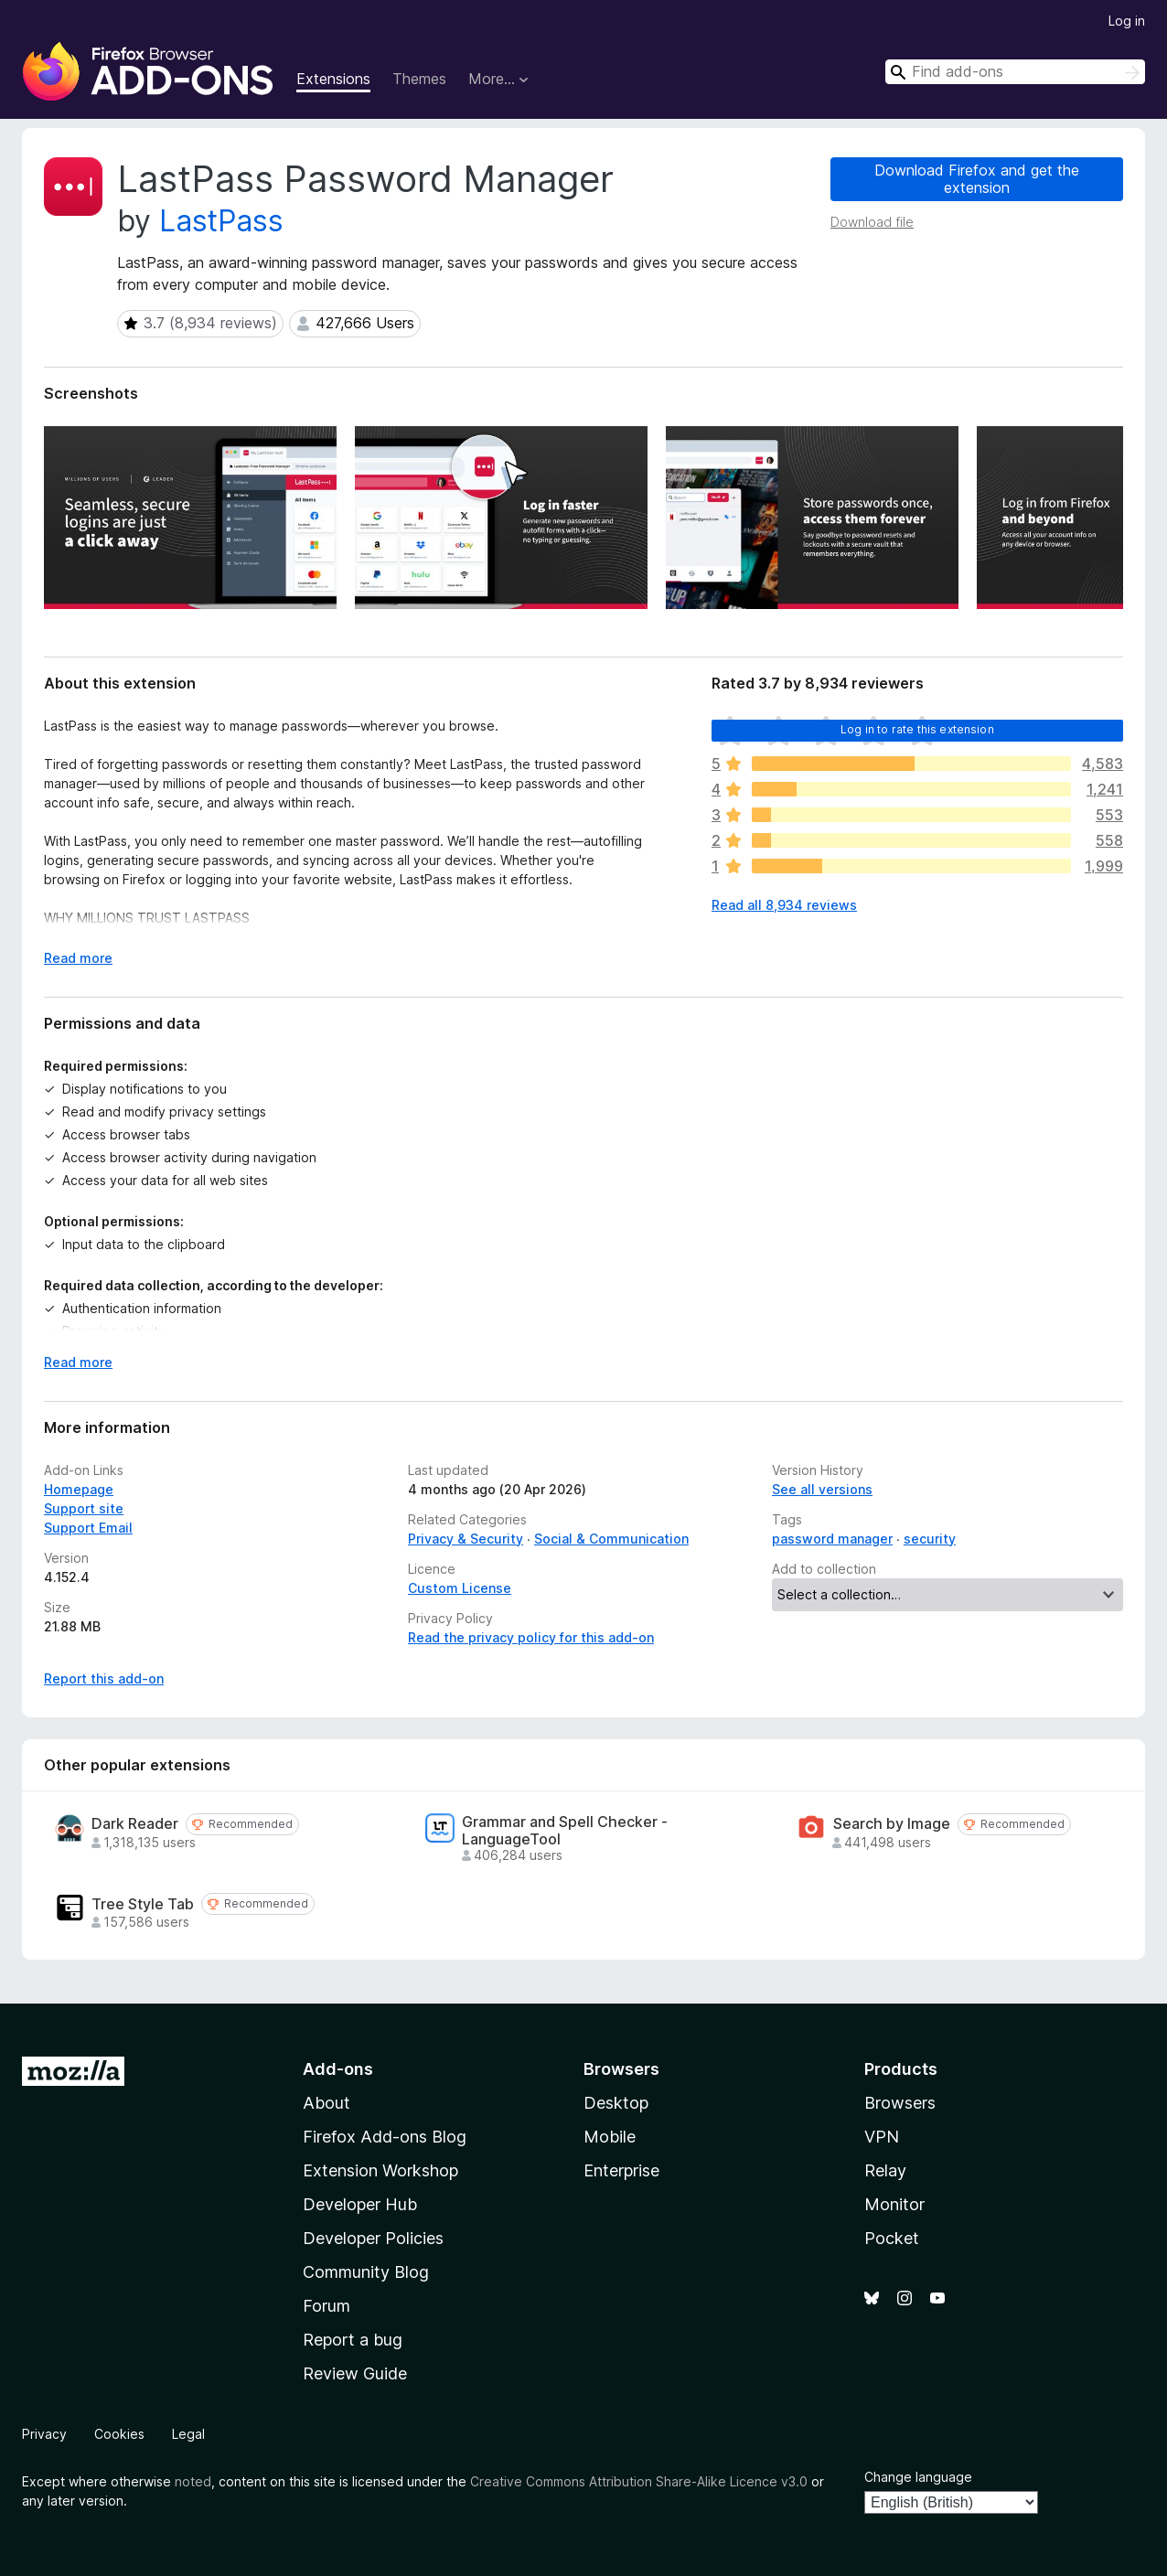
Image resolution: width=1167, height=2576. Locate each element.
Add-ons (338, 2069)
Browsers (900, 2102)
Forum (326, 2305)
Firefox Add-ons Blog (384, 2136)
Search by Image (891, 1824)
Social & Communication (611, 1538)
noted (193, 2481)
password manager (832, 1538)
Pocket (891, 2238)
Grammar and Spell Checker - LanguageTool (565, 1830)
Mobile (610, 2136)
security (930, 1538)
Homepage (78, 1489)
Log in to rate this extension (917, 729)
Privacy (44, 2434)
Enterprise (621, 2170)
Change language (918, 2477)
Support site (83, 1508)
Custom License (459, 1588)
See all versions (822, 1489)
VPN (881, 2136)
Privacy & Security (465, 1538)
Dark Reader (134, 1824)
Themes (419, 78)
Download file (872, 222)
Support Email (88, 1527)
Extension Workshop (380, 2170)
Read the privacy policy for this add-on (531, 1637)
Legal (188, 2434)
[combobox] (1015, 71)
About (326, 2102)
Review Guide (355, 2373)
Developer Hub (360, 2204)
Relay (885, 2170)
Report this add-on (104, 1678)
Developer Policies (373, 2238)
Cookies (119, 2434)
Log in (1126, 20)
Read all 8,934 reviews (784, 905)
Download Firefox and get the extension (976, 179)
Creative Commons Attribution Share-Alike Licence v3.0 (639, 2481)
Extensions (333, 78)
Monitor (894, 2204)
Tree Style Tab (142, 1904)
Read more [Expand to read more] (78, 958)
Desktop (616, 2102)
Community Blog (366, 2272)
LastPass (221, 221)
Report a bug (352, 2339)
